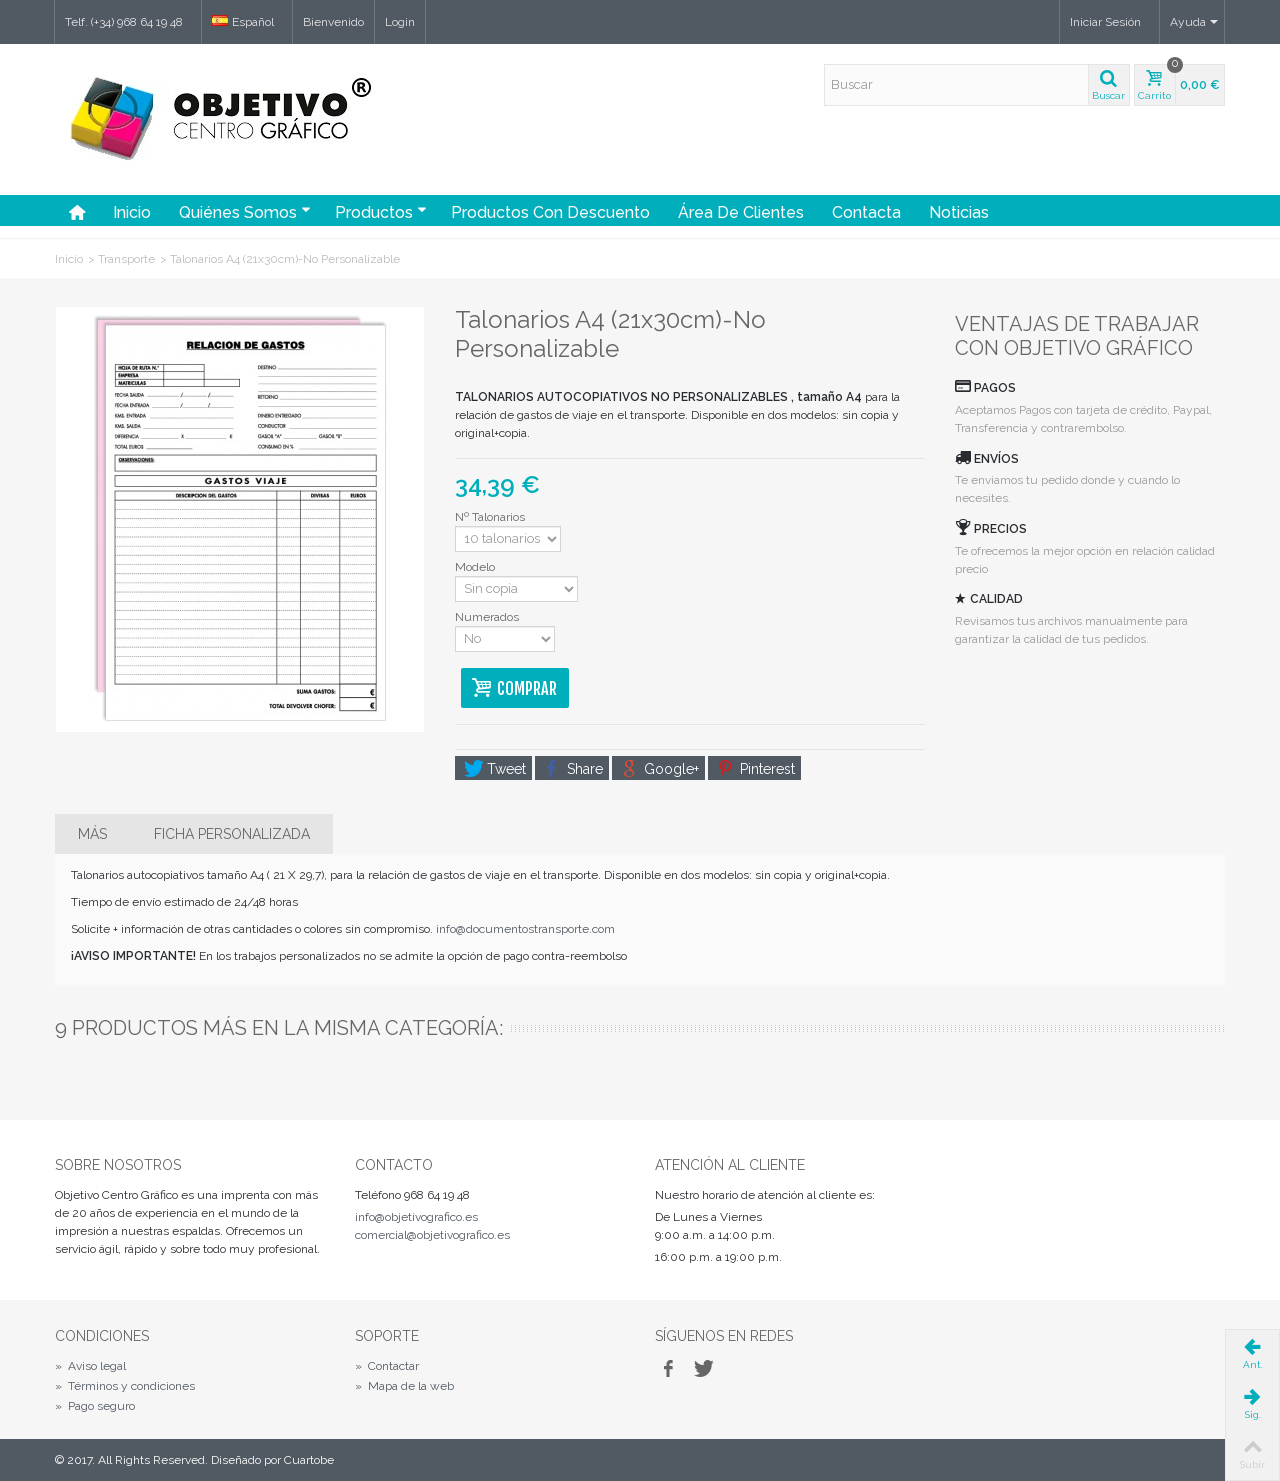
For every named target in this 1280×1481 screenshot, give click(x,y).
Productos (381, 212)
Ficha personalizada (232, 834)
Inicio (132, 212)
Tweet (495, 769)
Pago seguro (95, 1406)
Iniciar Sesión (1105, 22)
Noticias (959, 212)
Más (92, 834)
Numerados (488, 617)
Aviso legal (90, 1366)
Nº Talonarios (491, 517)
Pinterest (756, 769)
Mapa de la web (404, 1386)
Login (400, 22)
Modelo (476, 567)
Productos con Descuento (550, 212)
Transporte (126, 259)
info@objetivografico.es (416, 1217)
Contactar (387, 1366)
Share (573, 769)
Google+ (660, 769)
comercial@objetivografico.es (432, 1235)
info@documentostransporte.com (525, 929)
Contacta (866, 212)
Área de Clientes (741, 212)
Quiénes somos (245, 212)
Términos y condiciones (125, 1386)
